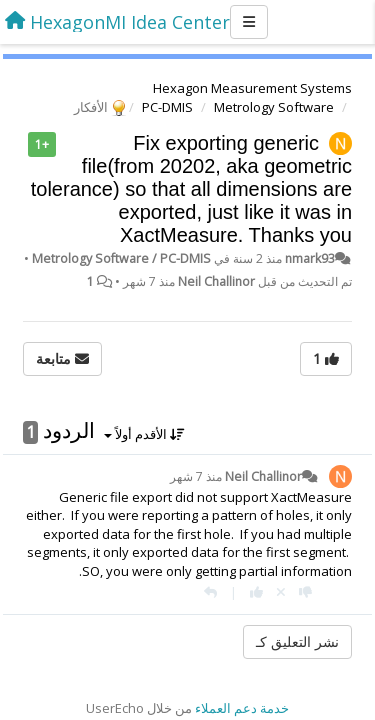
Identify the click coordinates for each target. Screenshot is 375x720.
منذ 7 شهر (196, 476)
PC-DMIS (167, 107)
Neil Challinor (216, 281)
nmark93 (310, 258)
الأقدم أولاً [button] (144, 434)
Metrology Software (274, 107)
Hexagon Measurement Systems (252, 88)
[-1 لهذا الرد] (305, 592)
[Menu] (249, 22)
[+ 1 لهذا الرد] (256, 592)
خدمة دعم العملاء (242, 708)
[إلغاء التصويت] (281, 592)
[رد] (210, 592)
